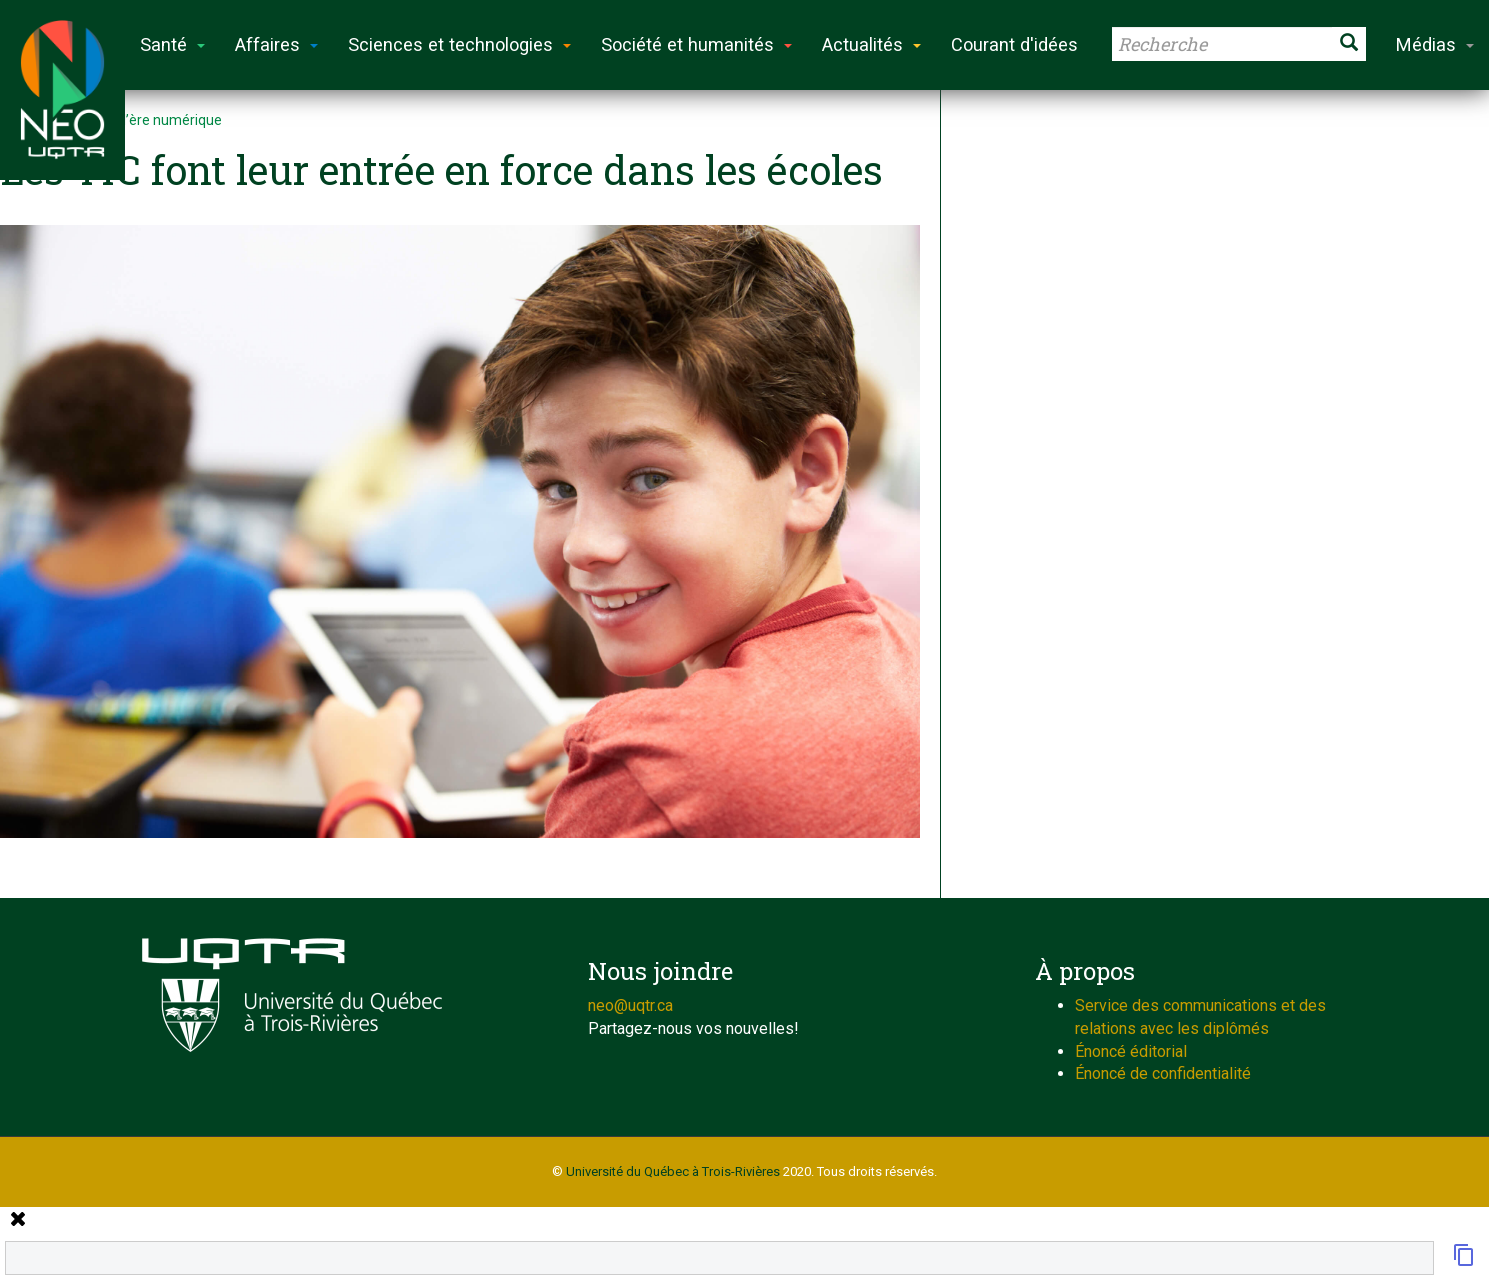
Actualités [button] (871, 44)
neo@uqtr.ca (630, 1005)
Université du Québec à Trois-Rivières (673, 1171)
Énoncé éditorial (1131, 1051)
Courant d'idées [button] (1014, 44)
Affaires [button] (276, 44)
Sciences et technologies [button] (459, 44)
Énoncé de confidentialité (1163, 1073)
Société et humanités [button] (696, 44)
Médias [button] (1435, 44)
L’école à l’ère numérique (143, 120)
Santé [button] (172, 44)
